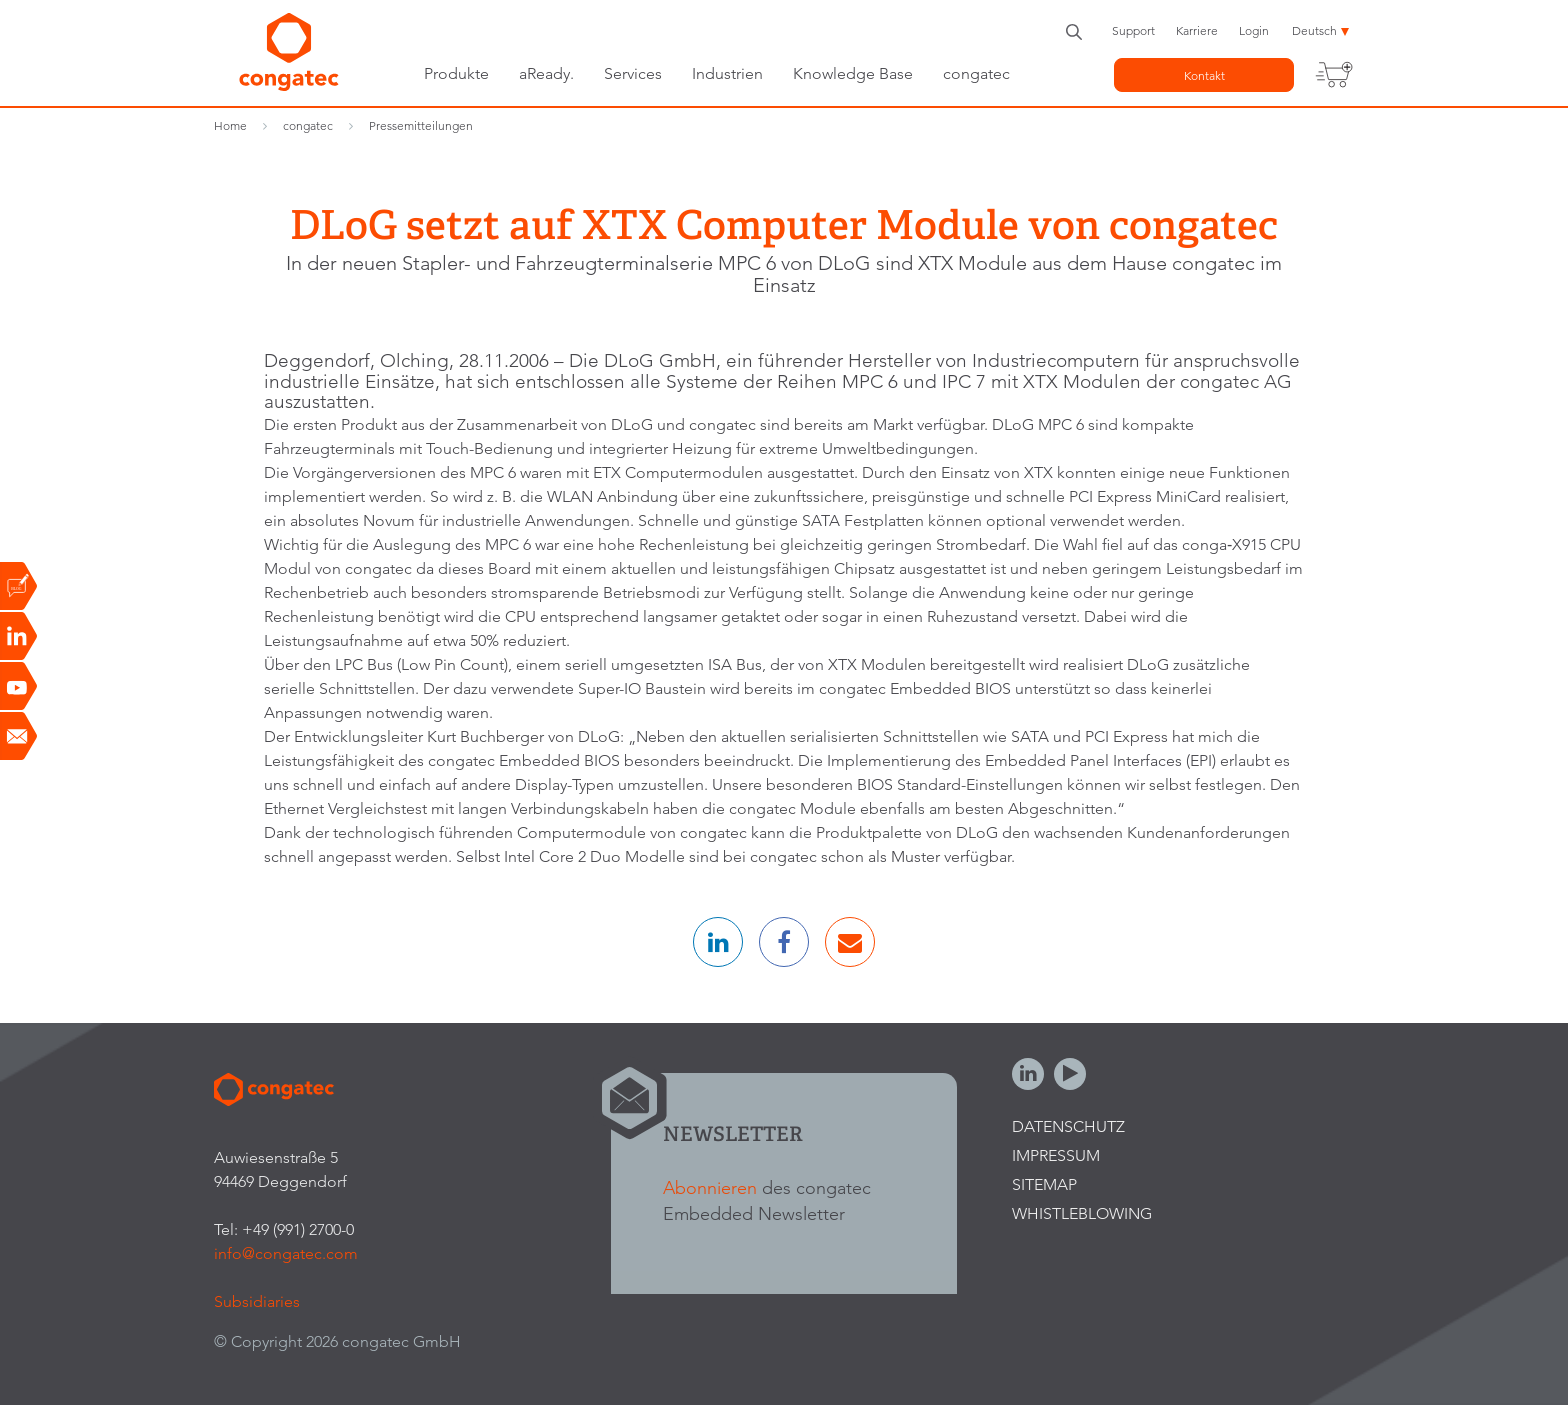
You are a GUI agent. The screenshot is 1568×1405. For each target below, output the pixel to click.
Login (1254, 30)
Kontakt (1204, 75)
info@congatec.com (286, 1253)
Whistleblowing (1082, 1213)
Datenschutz (1068, 1126)
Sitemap (1044, 1184)
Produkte (456, 73)
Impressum (1056, 1155)
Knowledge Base (853, 73)
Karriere (1197, 30)
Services (633, 73)
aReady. (546, 73)
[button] (718, 942)
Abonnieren (710, 1187)
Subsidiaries (257, 1301)
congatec (976, 73)
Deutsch (1314, 30)
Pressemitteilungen (421, 125)
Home (230, 125)
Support (1133, 30)
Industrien (727, 73)
